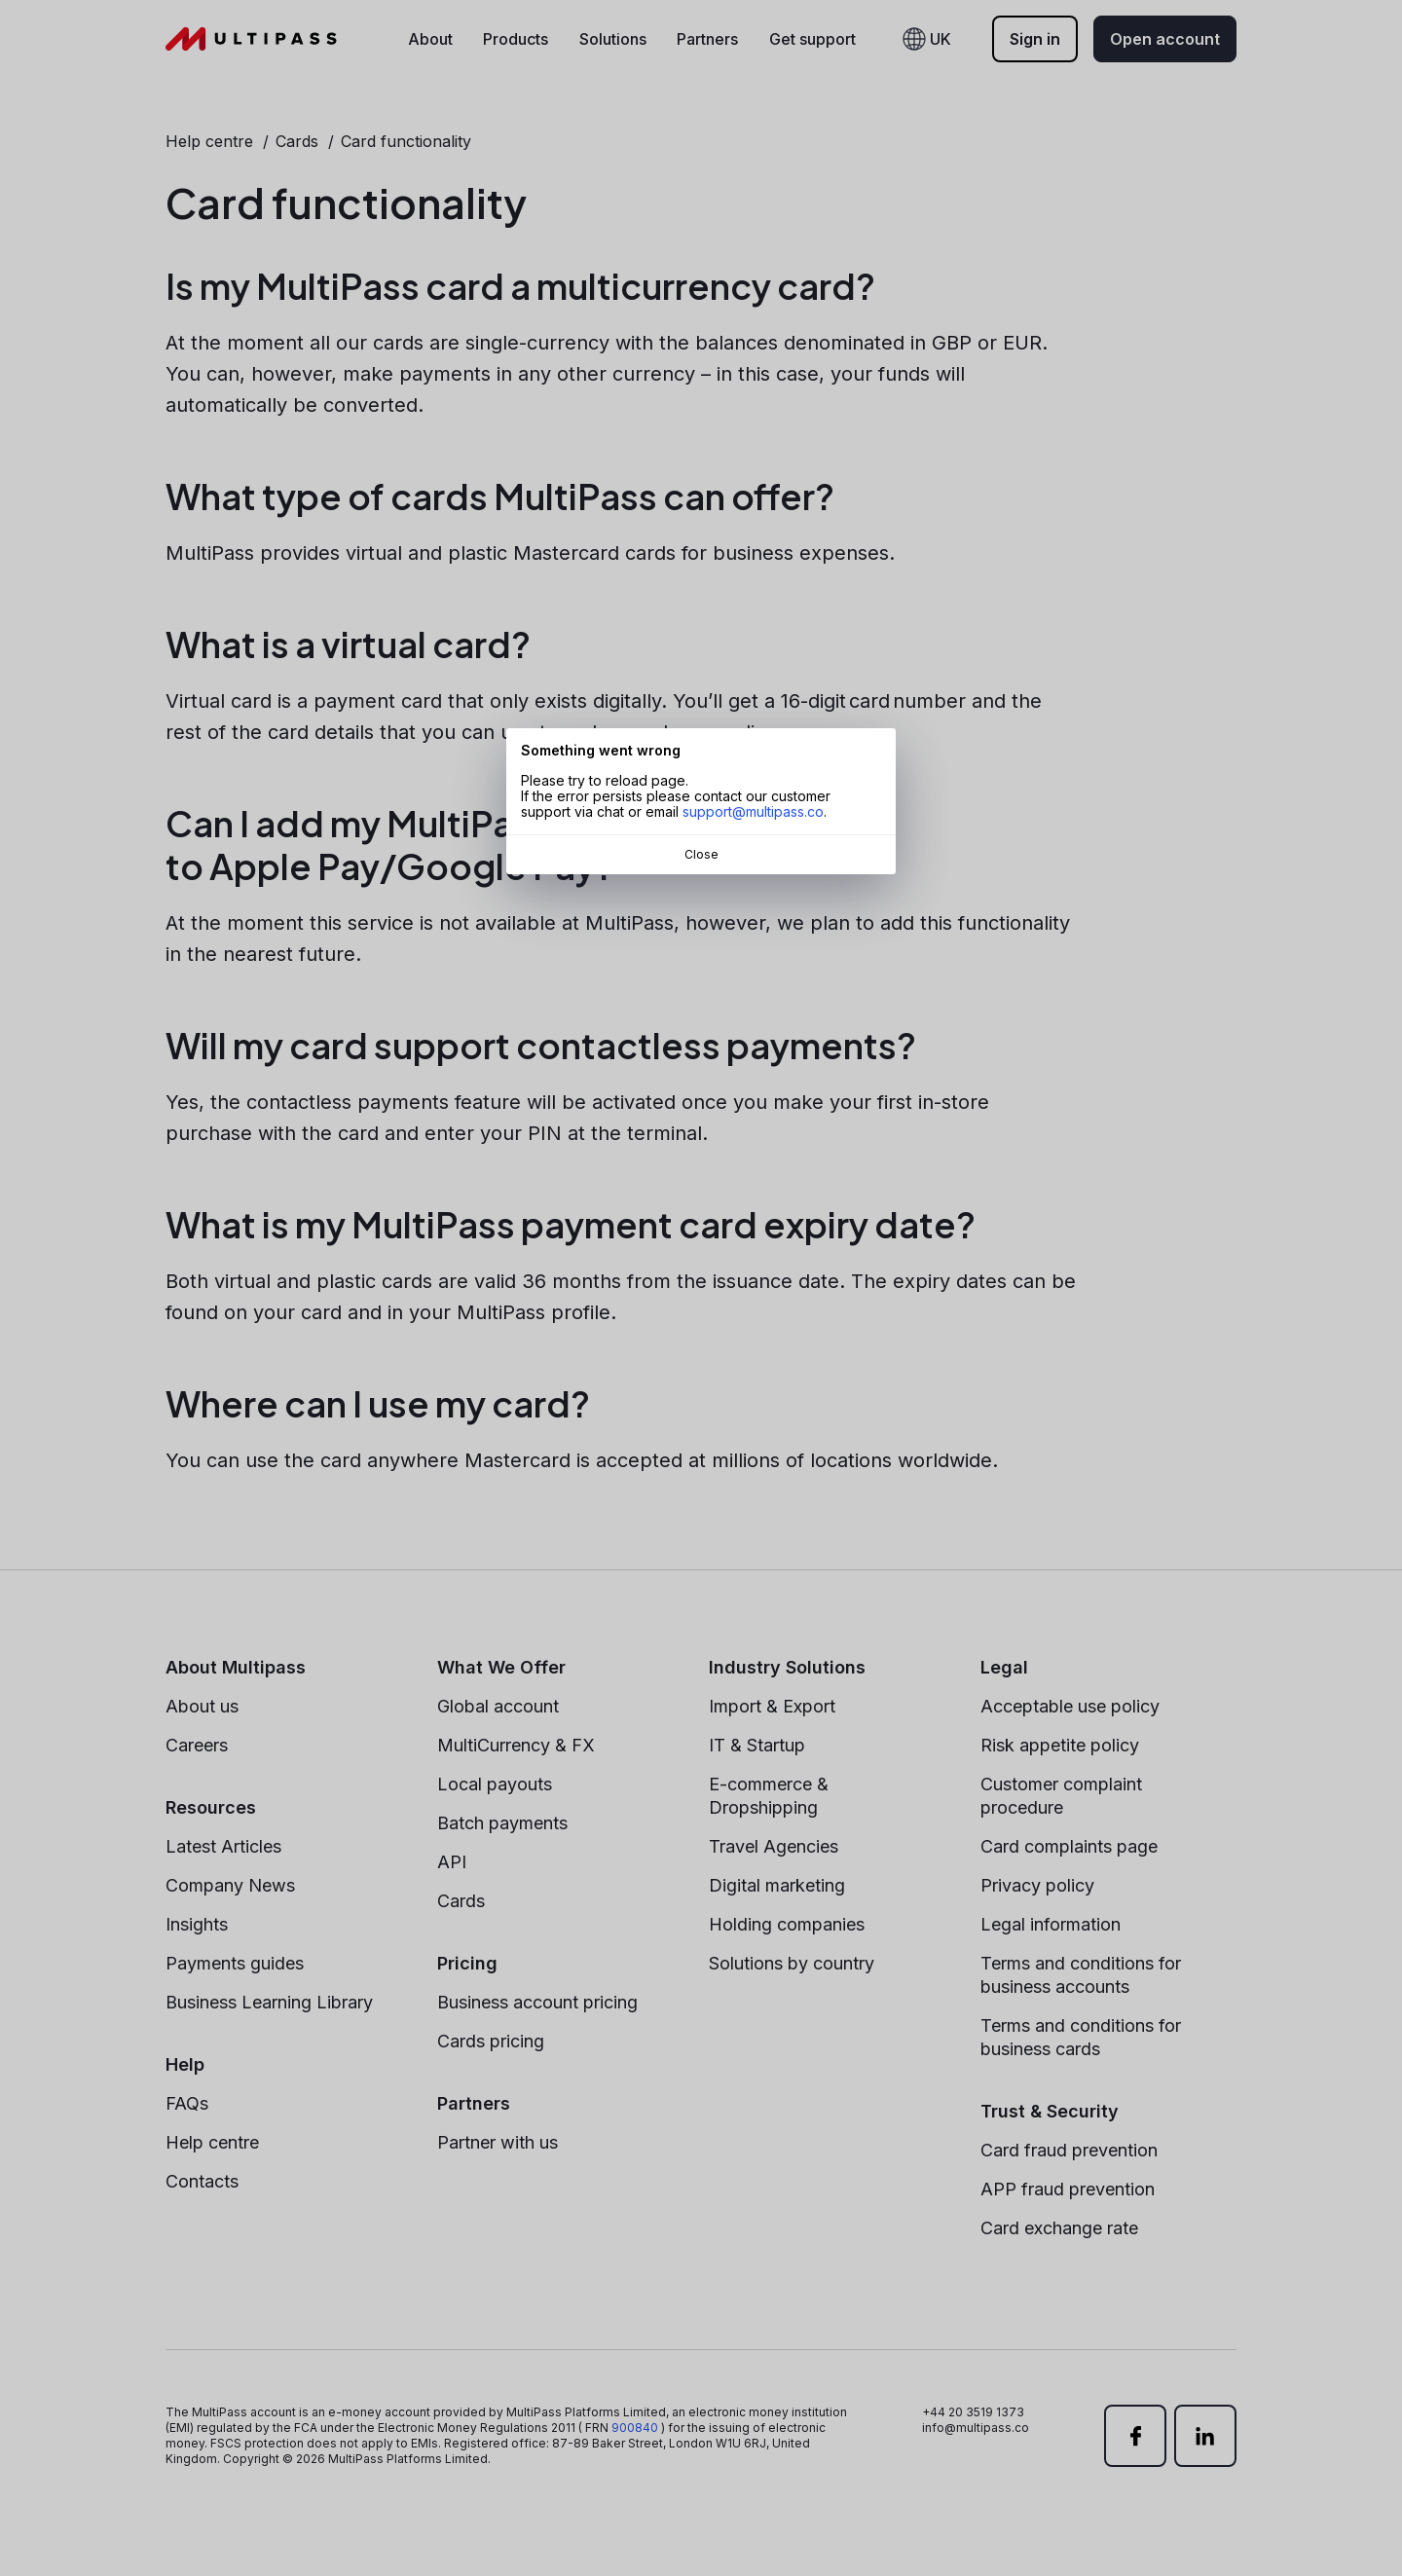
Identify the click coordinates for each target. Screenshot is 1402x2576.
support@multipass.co (753, 811)
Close (701, 854)
